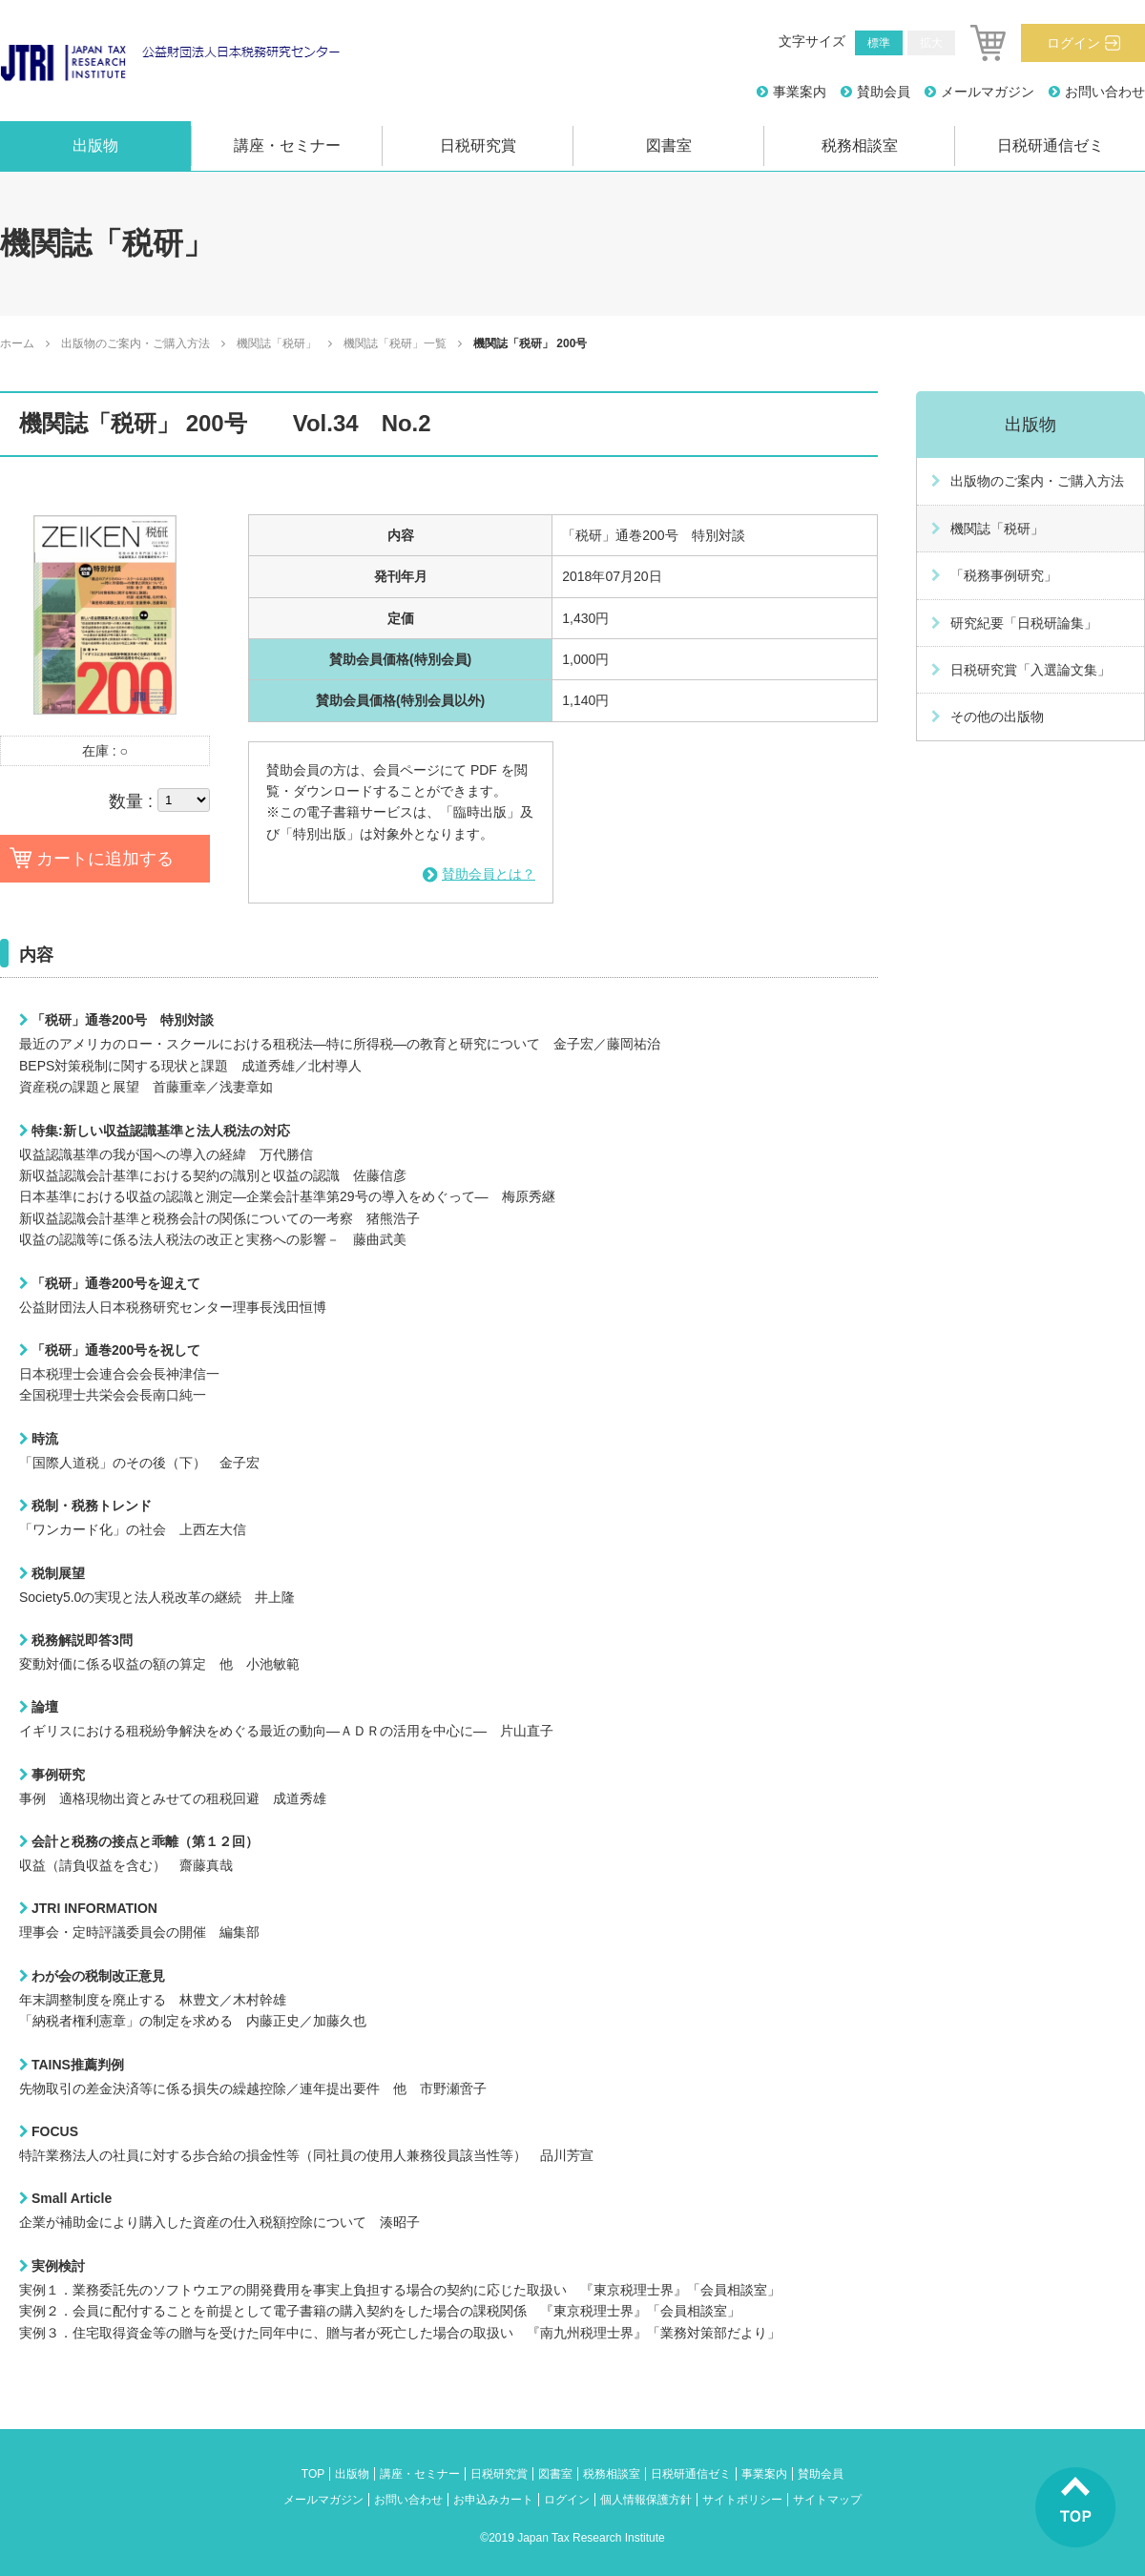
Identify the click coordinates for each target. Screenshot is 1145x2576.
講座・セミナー (287, 145)
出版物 (95, 145)
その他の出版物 (997, 716)
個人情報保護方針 (646, 2499)
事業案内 (799, 91)
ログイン (1073, 43)
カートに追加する (105, 858)
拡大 (931, 43)
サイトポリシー (742, 2499)
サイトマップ (827, 2499)
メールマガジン (987, 91)
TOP (313, 2474)
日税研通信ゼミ (1050, 145)
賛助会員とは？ (488, 874)
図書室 (669, 145)
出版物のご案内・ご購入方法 (135, 343)
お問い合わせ (1105, 91)
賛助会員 (883, 91)
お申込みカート (493, 2499)
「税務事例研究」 (1003, 575)
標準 (878, 43)
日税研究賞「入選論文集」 (1030, 669)
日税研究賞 (478, 145)
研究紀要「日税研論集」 (1023, 623)
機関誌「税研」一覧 (395, 343)
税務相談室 (860, 145)
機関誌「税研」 (277, 343)
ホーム (17, 343)
